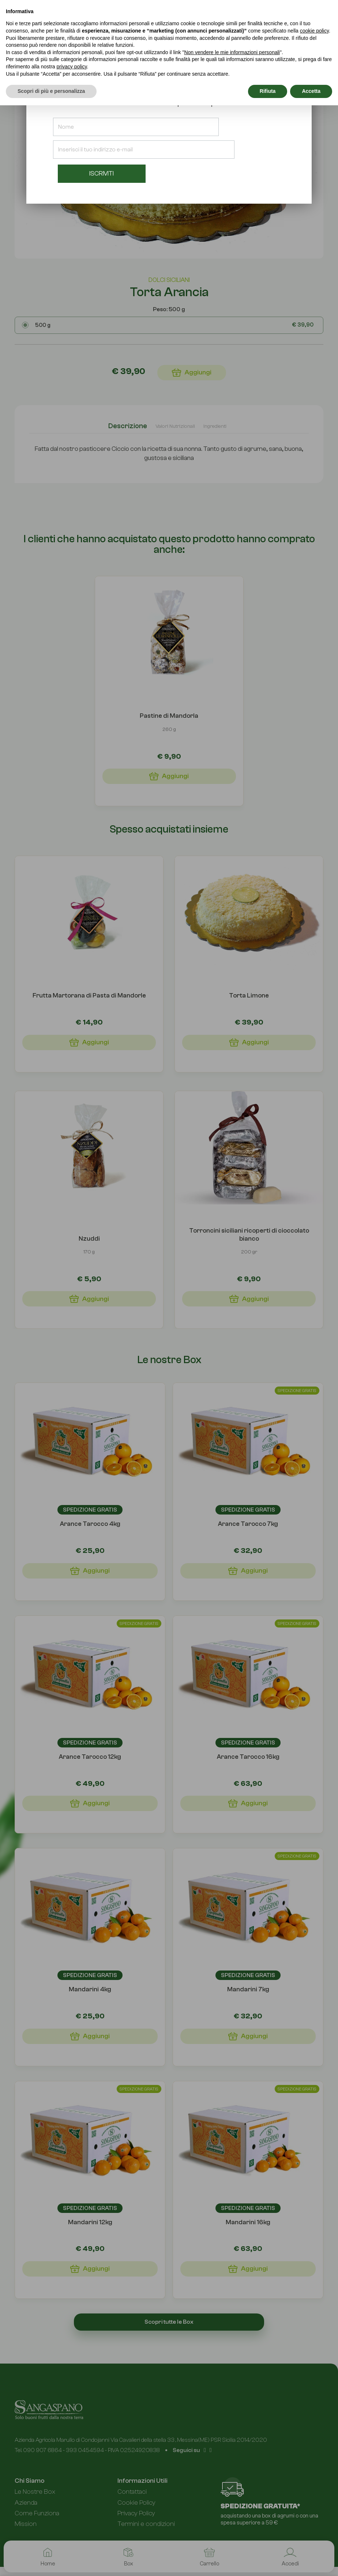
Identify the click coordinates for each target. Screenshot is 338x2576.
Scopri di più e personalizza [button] (51, 91)
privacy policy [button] (72, 66)
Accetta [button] (311, 91)
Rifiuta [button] (268, 91)
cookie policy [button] (314, 31)
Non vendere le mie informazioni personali (231, 52)
